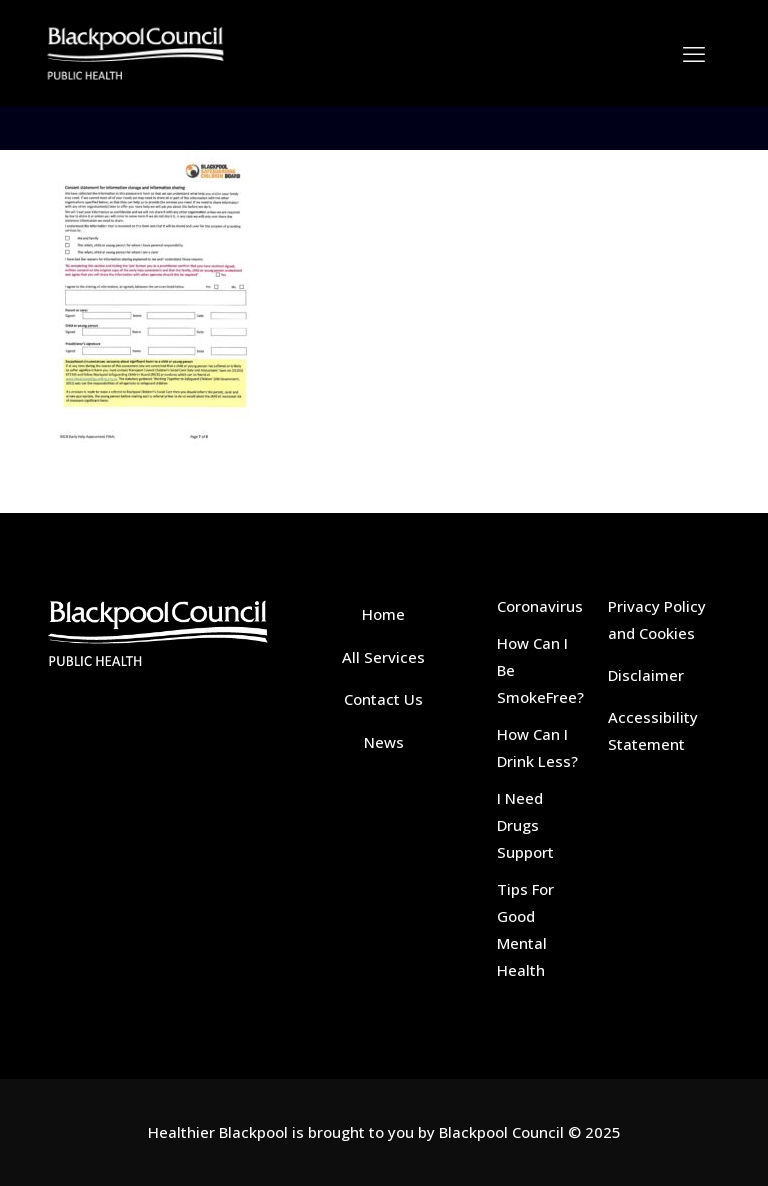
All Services (383, 657)
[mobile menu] (694, 53)
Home (383, 614)
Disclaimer (646, 675)
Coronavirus (540, 606)
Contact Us (383, 699)
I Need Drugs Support (525, 825)
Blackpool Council (501, 1132)
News (384, 742)
